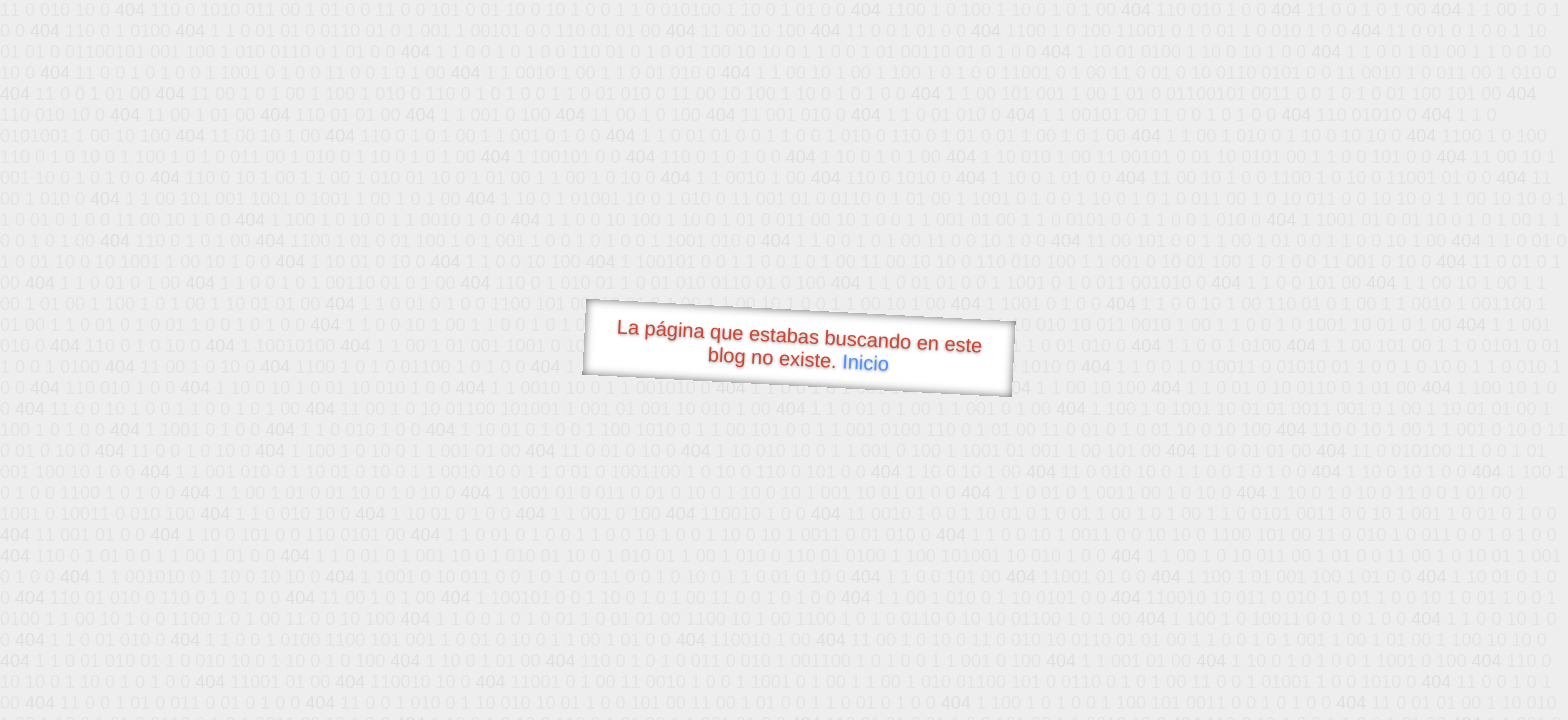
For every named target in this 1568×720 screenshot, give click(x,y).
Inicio (866, 362)
